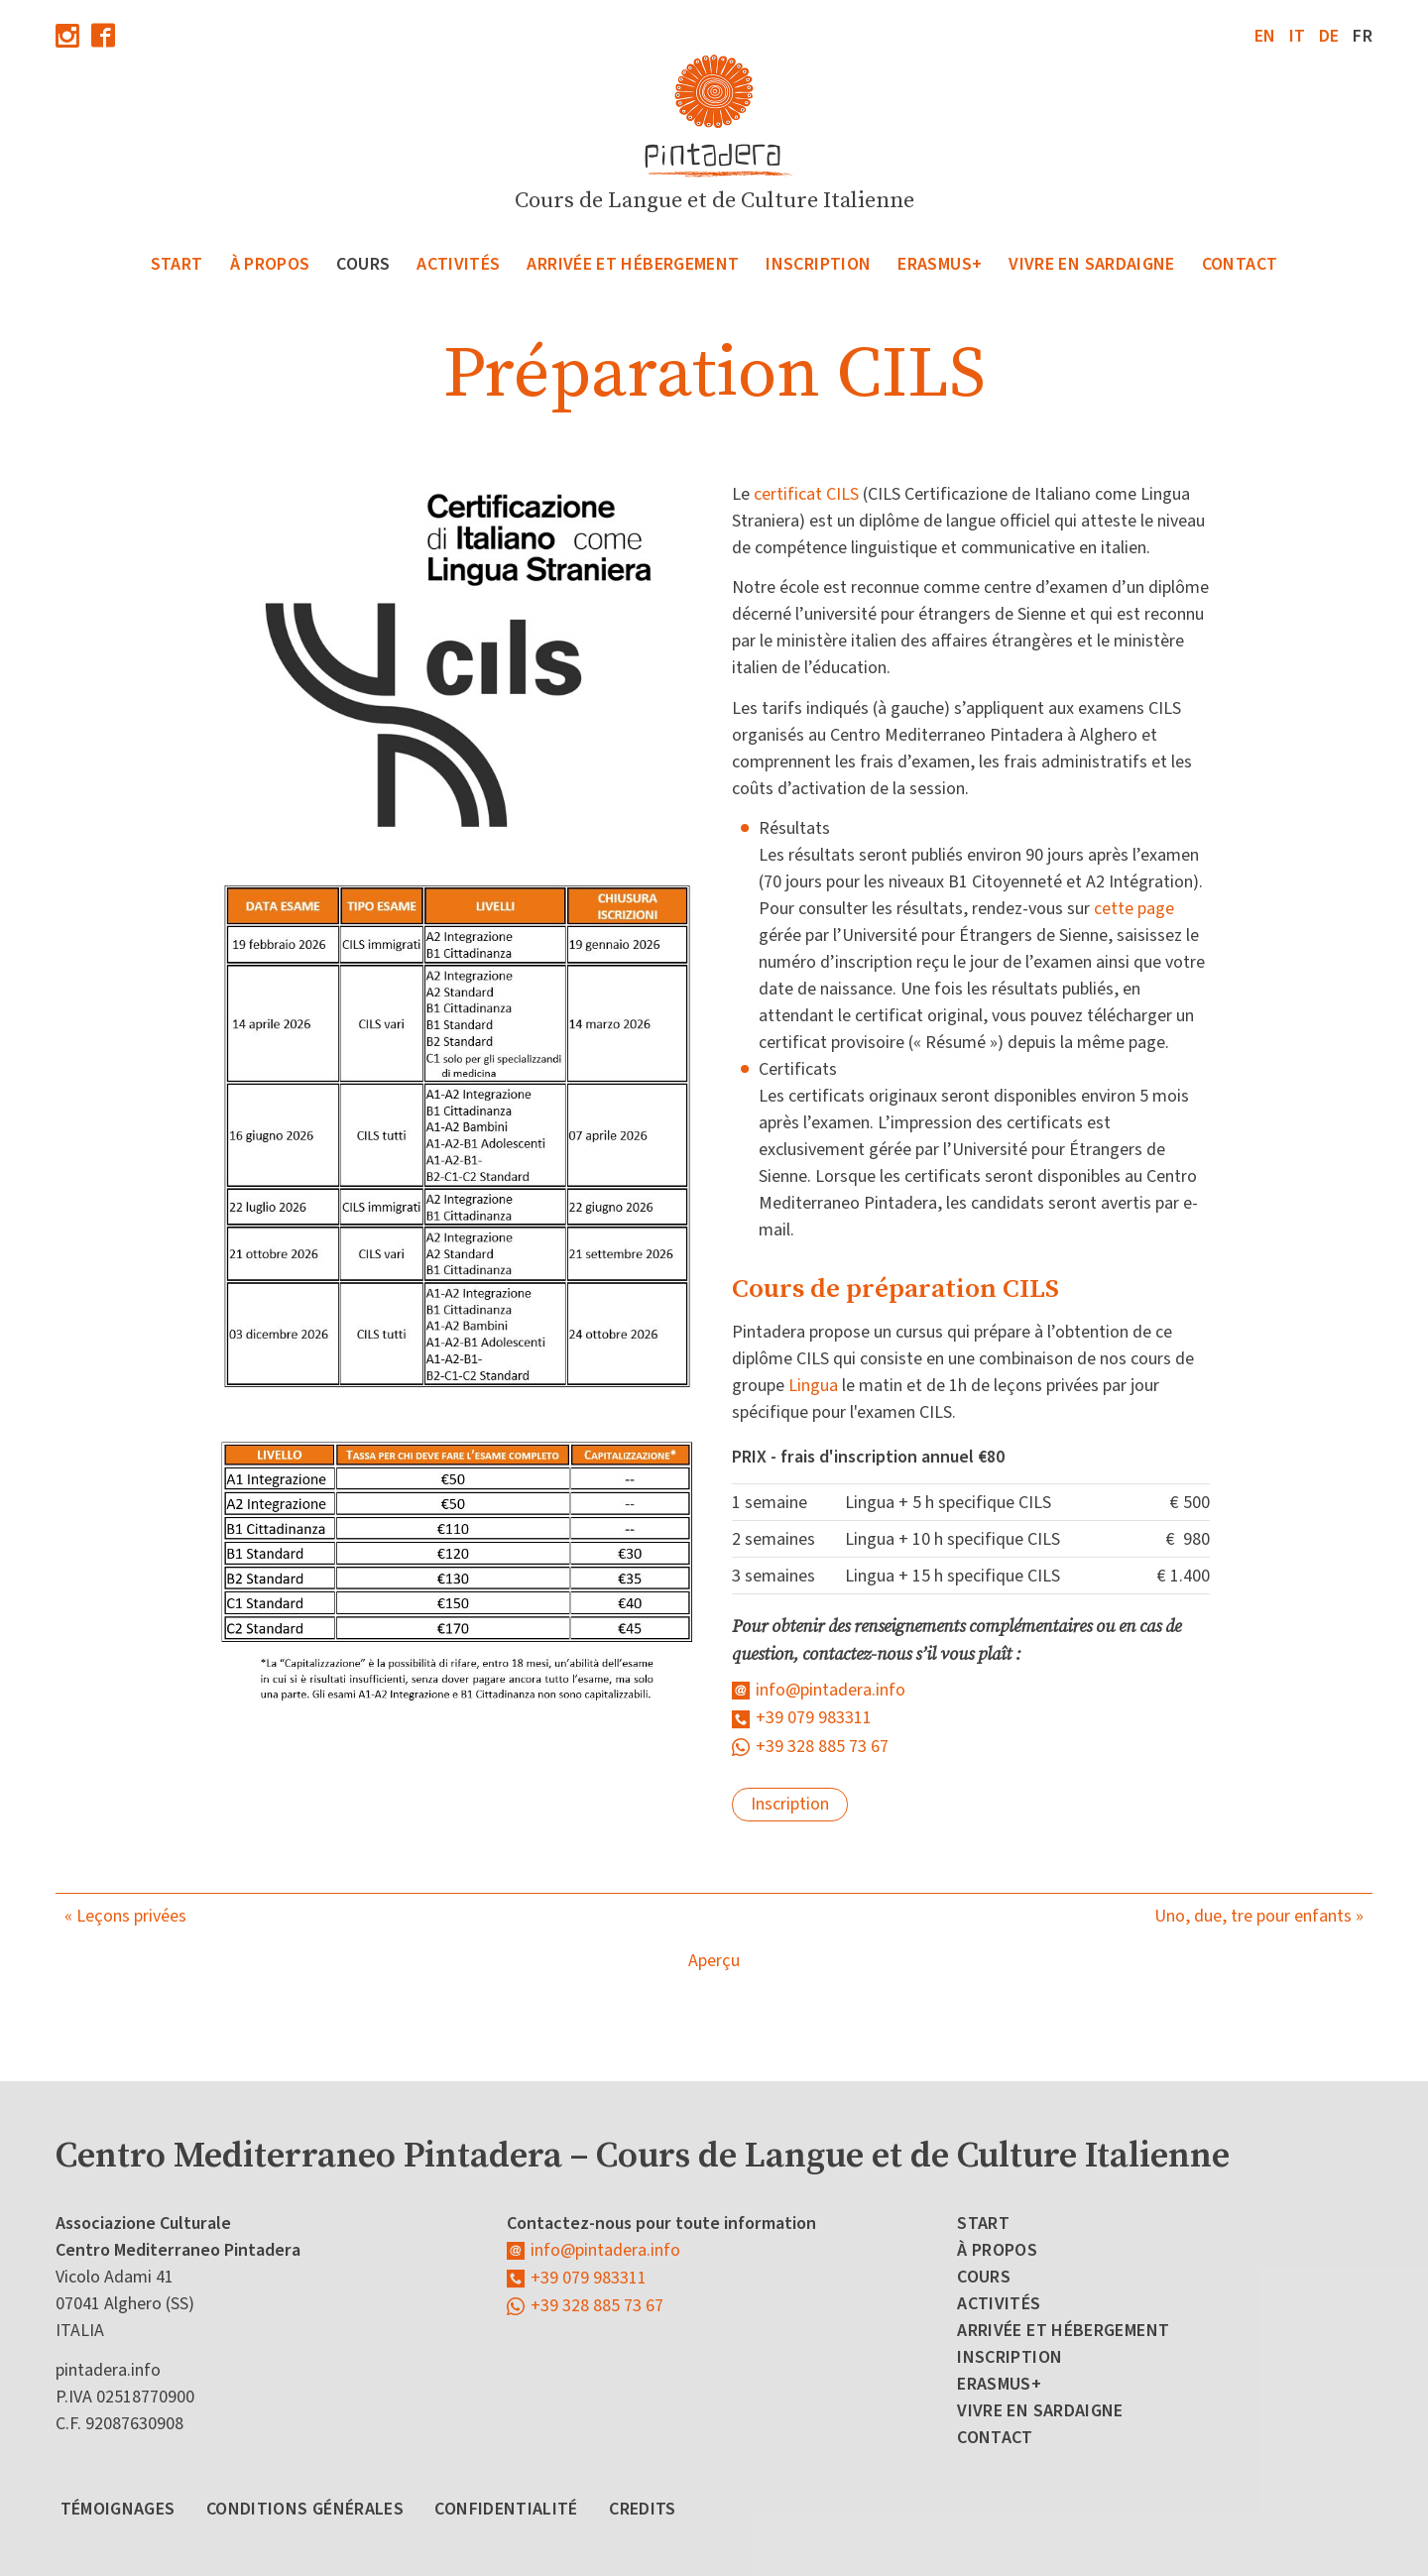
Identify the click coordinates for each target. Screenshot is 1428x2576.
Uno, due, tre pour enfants (1253, 1916)
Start (177, 264)
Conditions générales (305, 2509)
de (1329, 36)
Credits (642, 2509)
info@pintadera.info (830, 1690)
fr (1362, 36)
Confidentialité (505, 2509)
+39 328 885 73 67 (822, 1746)
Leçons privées (131, 1916)
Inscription (818, 264)
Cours (363, 264)
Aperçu (714, 1960)
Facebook (103, 35)
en (1265, 36)
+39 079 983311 (814, 1717)
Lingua (813, 1385)
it (1297, 36)
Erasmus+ (939, 264)
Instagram (67, 35)
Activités (458, 264)
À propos (270, 264)
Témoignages (118, 2509)
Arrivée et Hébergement (633, 264)
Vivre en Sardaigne (1091, 264)
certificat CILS (806, 494)
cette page (1134, 908)
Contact (1240, 264)
